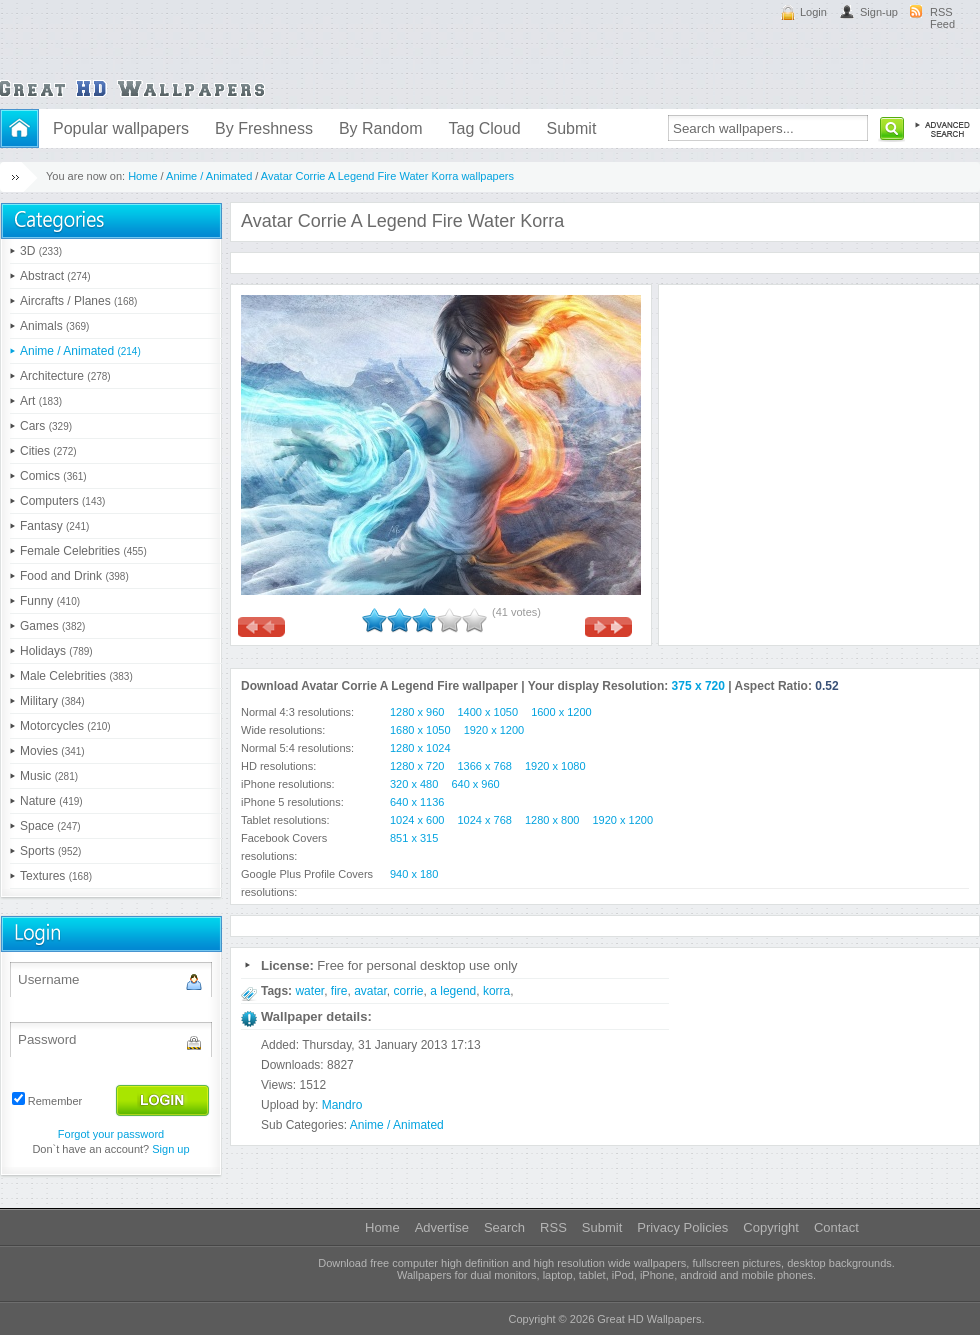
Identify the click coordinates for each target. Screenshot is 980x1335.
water (309, 991)
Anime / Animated (209, 176)
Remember (55, 1101)
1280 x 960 (417, 712)
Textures (56, 876)
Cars (46, 426)
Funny (50, 601)
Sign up (170, 1149)
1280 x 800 (552, 820)
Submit (572, 128)
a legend (453, 991)
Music (49, 776)
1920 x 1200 (494, 730)
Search (504, 1227)
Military (52, 701)
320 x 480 (414, 784)
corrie (409, 991)
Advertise (442, 1227)
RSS (553, 1227)
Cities (48, 451)
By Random (381, 128)
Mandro (342, 1105)
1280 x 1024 (420, 748)
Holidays (56, 651)
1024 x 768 (485, 820)
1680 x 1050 (420, 730)
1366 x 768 (485, 766)
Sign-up (879, 12)
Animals (54, 326)
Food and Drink (74, 576)
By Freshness (264, 128)
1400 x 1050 (488, 712)
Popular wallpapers (121, 128)
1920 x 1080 (555, 766)
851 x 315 (414, 838)
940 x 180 (414, 874)
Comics (53, 476)
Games (52, 626)
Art (41, 401)
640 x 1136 (417, 802)
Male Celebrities (76, 676)
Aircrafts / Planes (78, 301)
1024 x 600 (417, 820)
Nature (51, 801)
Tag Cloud (484, 128)
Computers (62, 501)
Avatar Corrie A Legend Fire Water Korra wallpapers (387, 176)
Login (813, 12)
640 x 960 (475, 784)
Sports (50, 851)
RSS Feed (942, 18)
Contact (836, 1227)
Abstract (55, 276)
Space (50, 826)
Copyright (771, 1227)
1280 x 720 (417, 766)
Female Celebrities (83, 551)
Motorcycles (65, 726)
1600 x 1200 (561, 712)
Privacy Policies (682, 1227)
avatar (370, 991)
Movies (52, 751)
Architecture (65, 376)
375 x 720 (698, 686)
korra (496, 991)
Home (142, 176)
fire (339, 991)
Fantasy (54, 526)
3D (41, 251)
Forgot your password (111, 1134)
